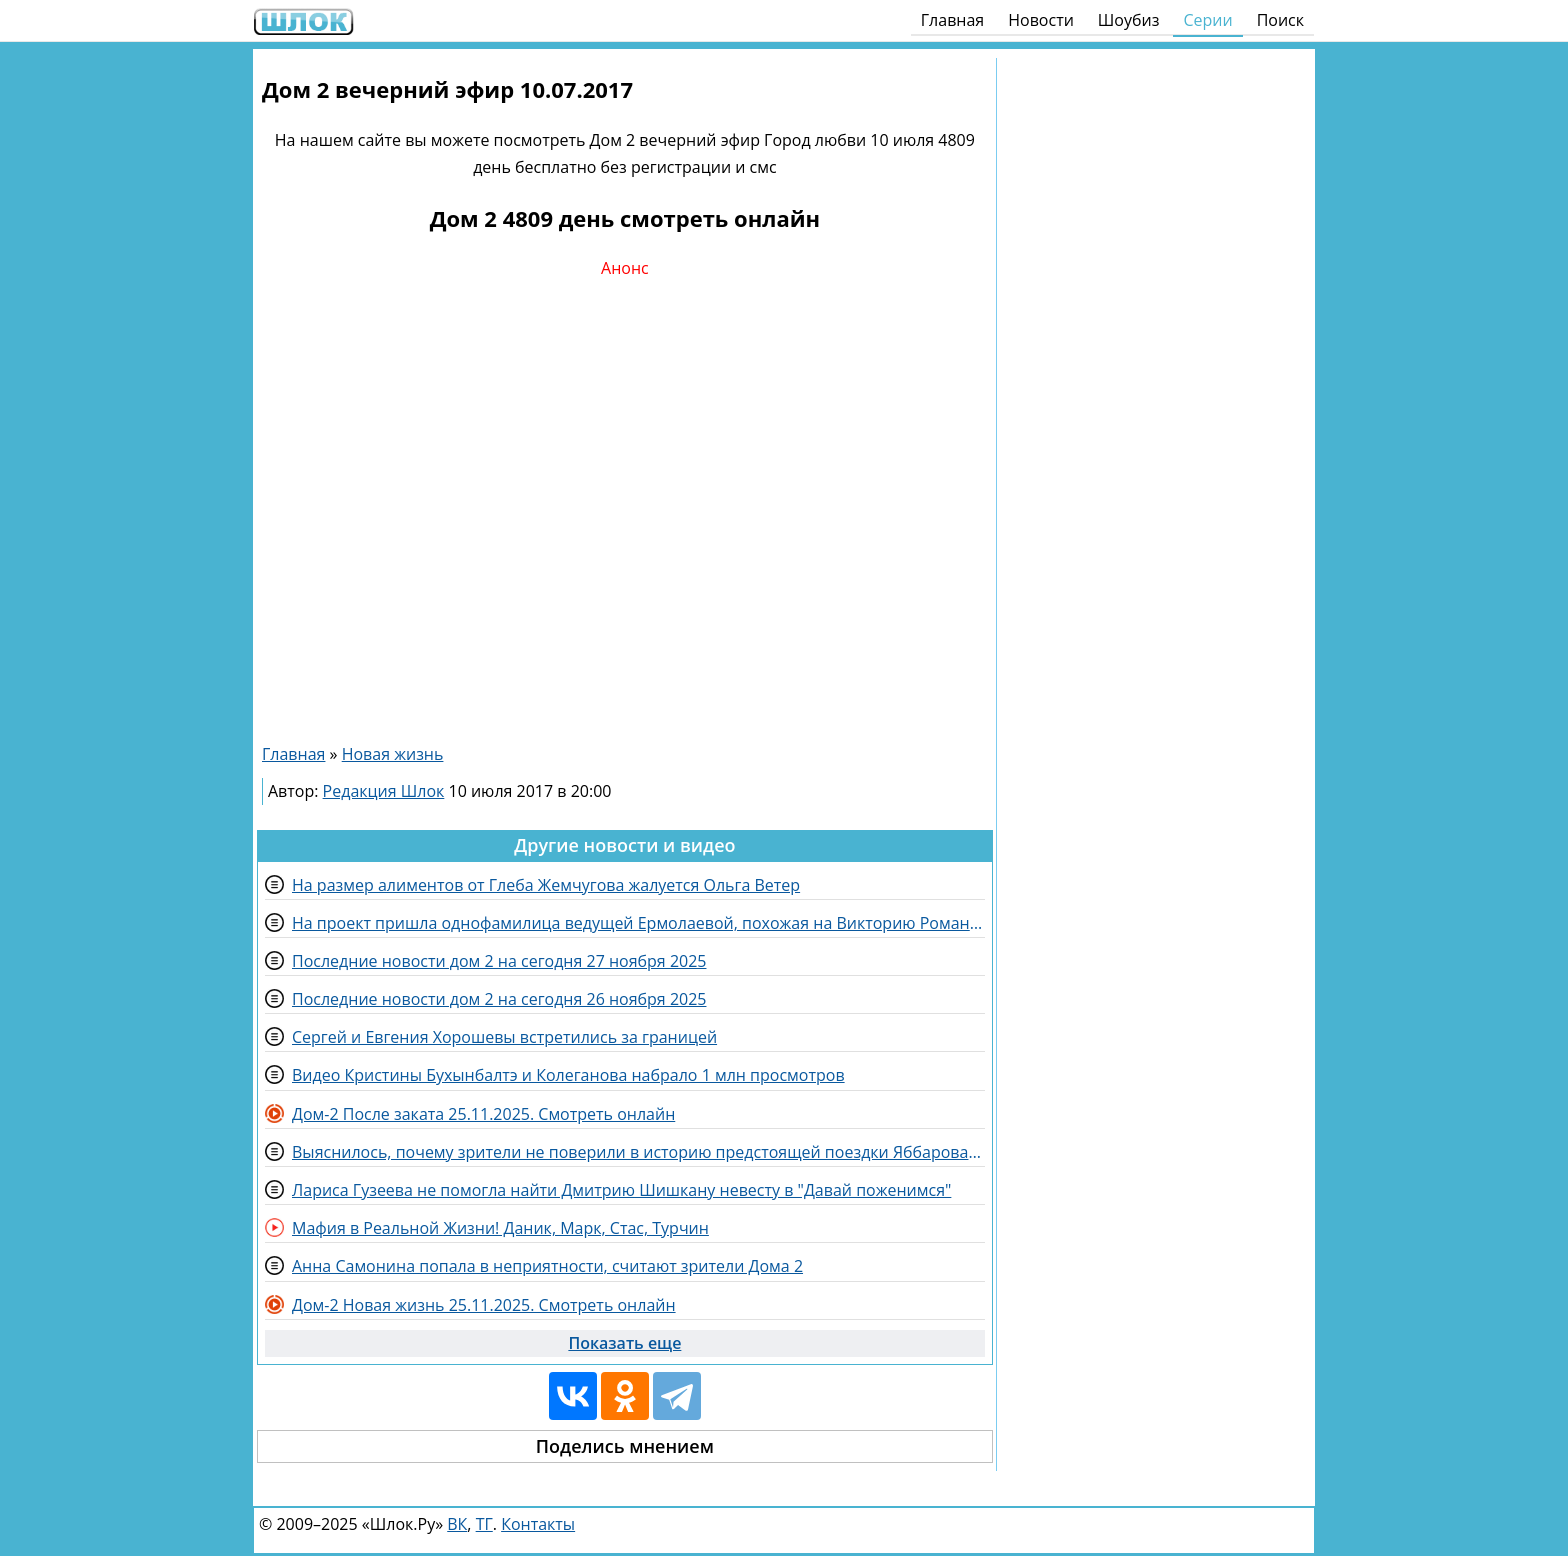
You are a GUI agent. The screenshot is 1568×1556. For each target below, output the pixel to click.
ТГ (484, 1524)
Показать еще (624, 1343)
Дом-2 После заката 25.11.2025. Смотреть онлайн (483, 1114)
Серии (1207, 20)
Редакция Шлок (384, 791)
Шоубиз (1129, 20)
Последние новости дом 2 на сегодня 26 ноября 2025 (499, 999)
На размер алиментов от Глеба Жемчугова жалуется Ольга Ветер (546, 885)
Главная (952, 20)
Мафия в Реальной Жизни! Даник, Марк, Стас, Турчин (500, 1228)
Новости (1041, 20)
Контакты (538, 1524)
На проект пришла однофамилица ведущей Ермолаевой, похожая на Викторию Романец (638, 923)
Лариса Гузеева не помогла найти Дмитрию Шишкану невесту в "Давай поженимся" (621, 1190)
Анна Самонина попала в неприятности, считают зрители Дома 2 (547, 1266)
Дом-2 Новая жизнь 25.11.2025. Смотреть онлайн (484, 1305)
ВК (457, 1524)
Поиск (1280, 20)
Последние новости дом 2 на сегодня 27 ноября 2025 (499, 961)
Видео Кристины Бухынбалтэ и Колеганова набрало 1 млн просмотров (568, 1075)
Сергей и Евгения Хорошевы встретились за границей (504, 1037)
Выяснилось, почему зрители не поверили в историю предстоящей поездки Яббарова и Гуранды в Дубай (638, 1152)
